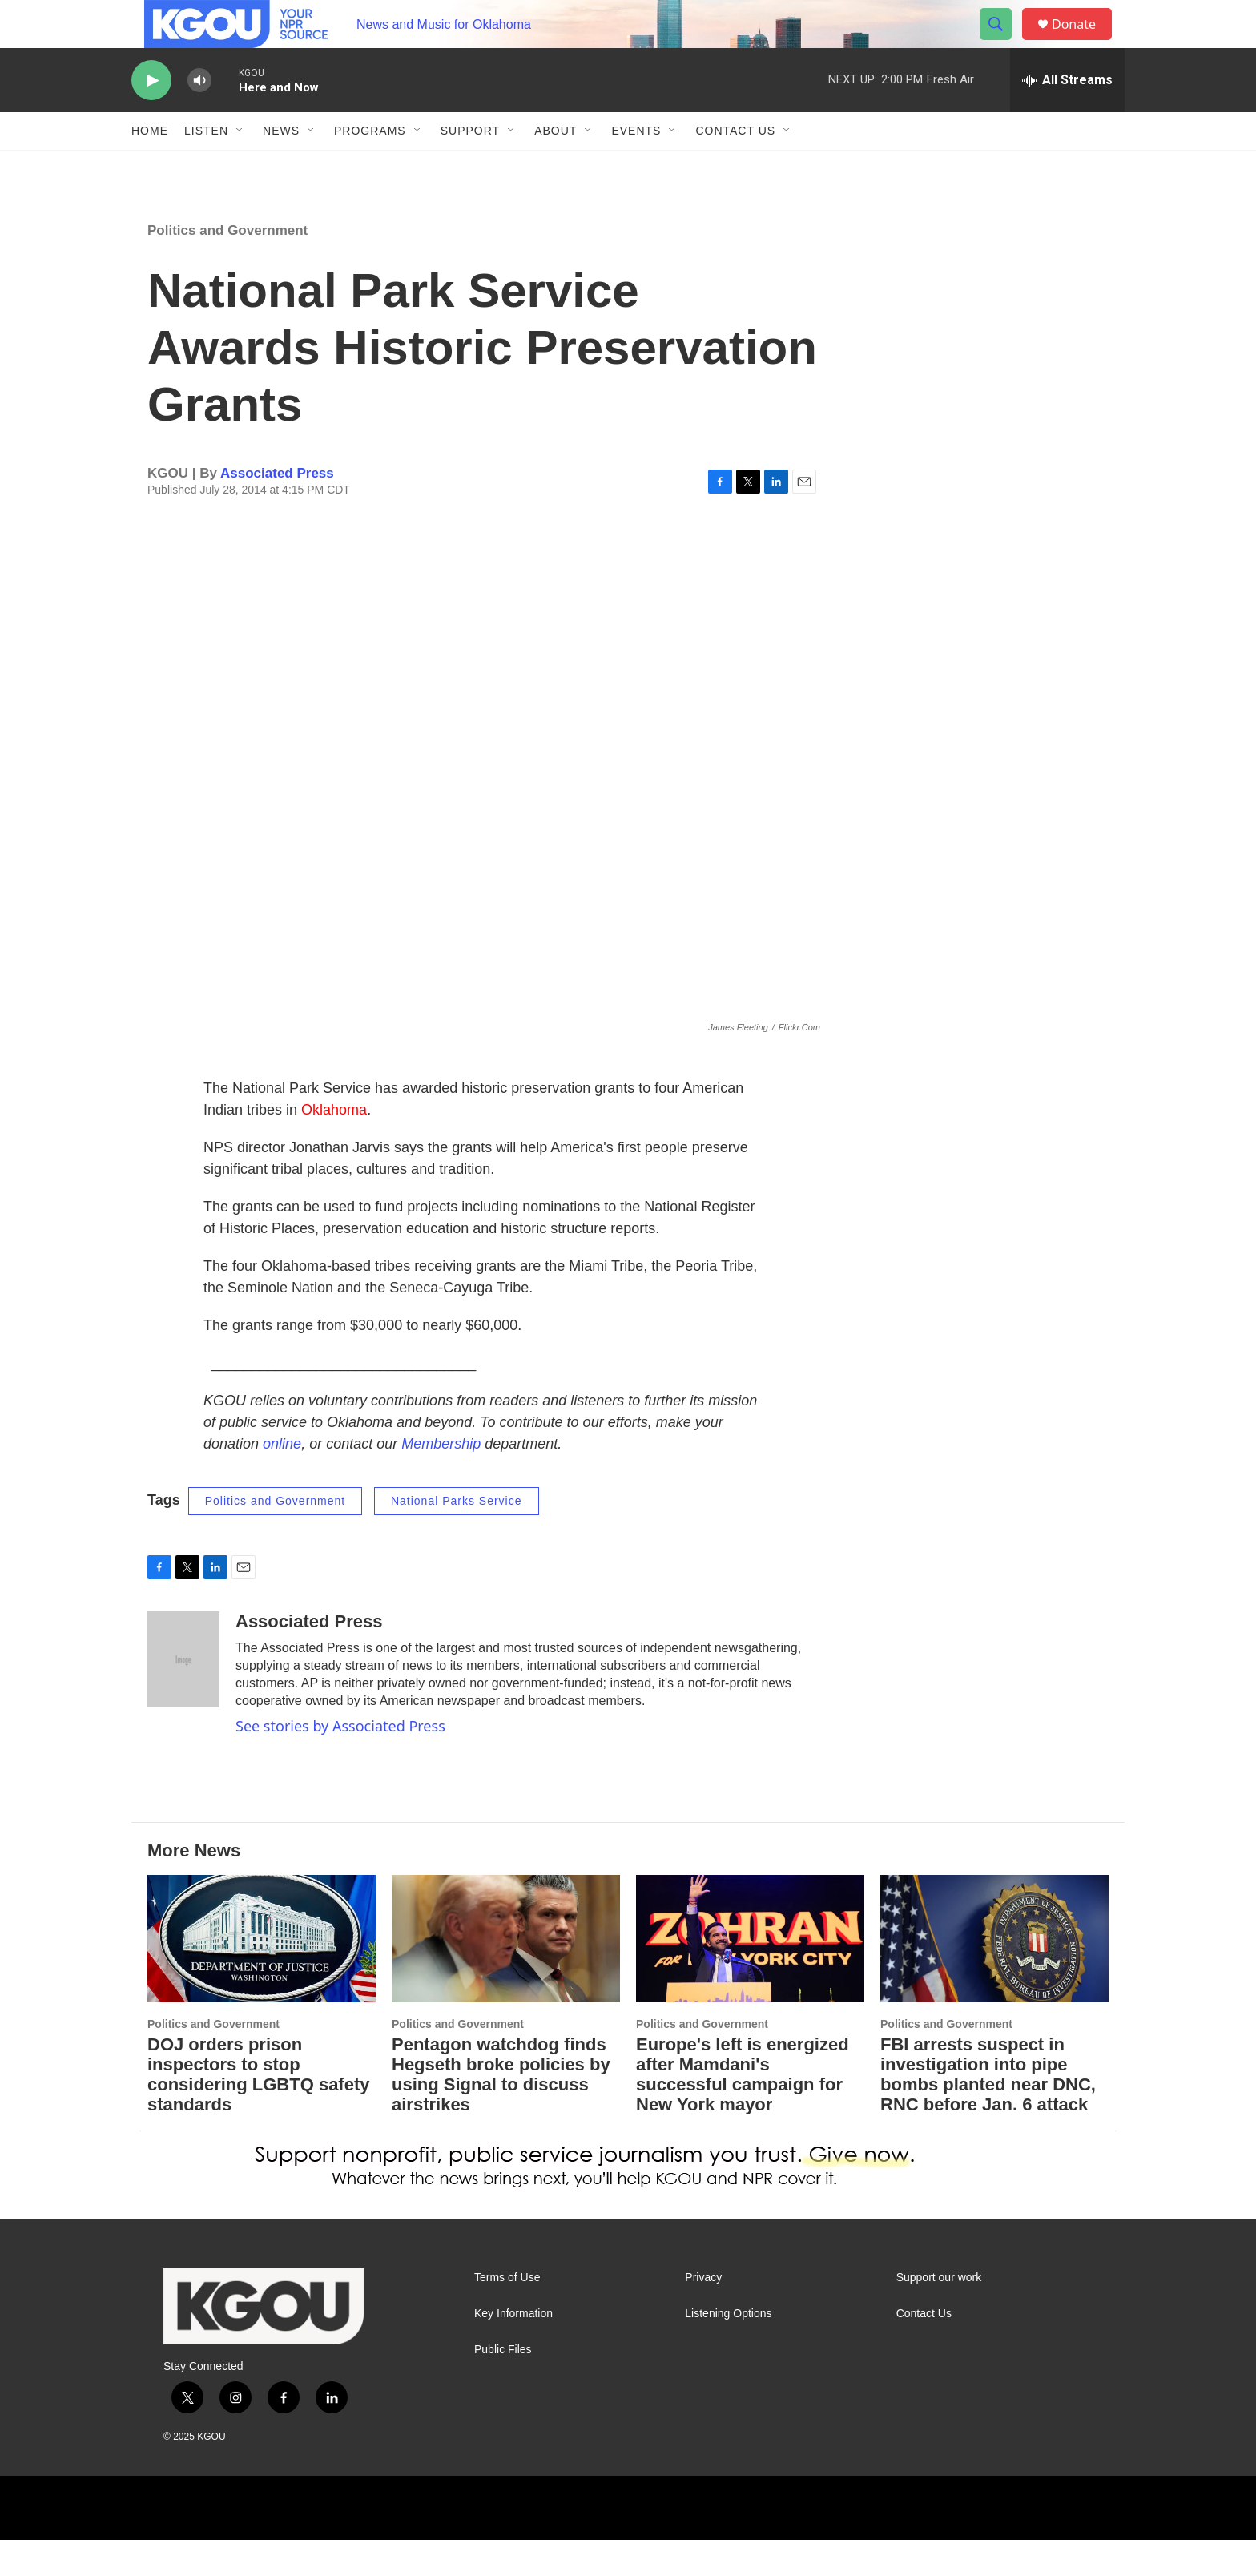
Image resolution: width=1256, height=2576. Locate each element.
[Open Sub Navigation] (240, 166)
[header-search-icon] (1003, 42)
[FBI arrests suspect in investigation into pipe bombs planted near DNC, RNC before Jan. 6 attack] (994, 1974)
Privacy (703, 2314)
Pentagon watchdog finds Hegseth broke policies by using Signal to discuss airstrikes (501, 2110)
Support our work (939, 2314)
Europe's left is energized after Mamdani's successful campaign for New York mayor (742, 2110)
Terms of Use (507, 2314)
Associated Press (277, 509)
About (555, 166)
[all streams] (1067, 116)
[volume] (199, 117)
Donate (1084, 42)
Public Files (503, 2386)
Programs (370, 166)
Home (149, 166)
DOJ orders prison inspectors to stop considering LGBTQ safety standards (258, 2110)
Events (636, 166)
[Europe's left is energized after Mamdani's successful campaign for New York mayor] (750, 1974)
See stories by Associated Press (340, 1762)
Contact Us (735, 166)
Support (470, 166)
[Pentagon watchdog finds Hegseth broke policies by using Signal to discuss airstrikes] (506, 1974)
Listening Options (728, 2350)
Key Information (513, 2350)
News (281, 166)
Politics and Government (227, 266)
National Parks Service (456, 1536)
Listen (206, 166)
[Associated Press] (183, 1695)
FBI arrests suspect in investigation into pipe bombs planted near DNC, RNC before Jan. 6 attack (988, 2110)
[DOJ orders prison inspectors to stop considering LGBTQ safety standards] (261, 1974)
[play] (151, 116)
